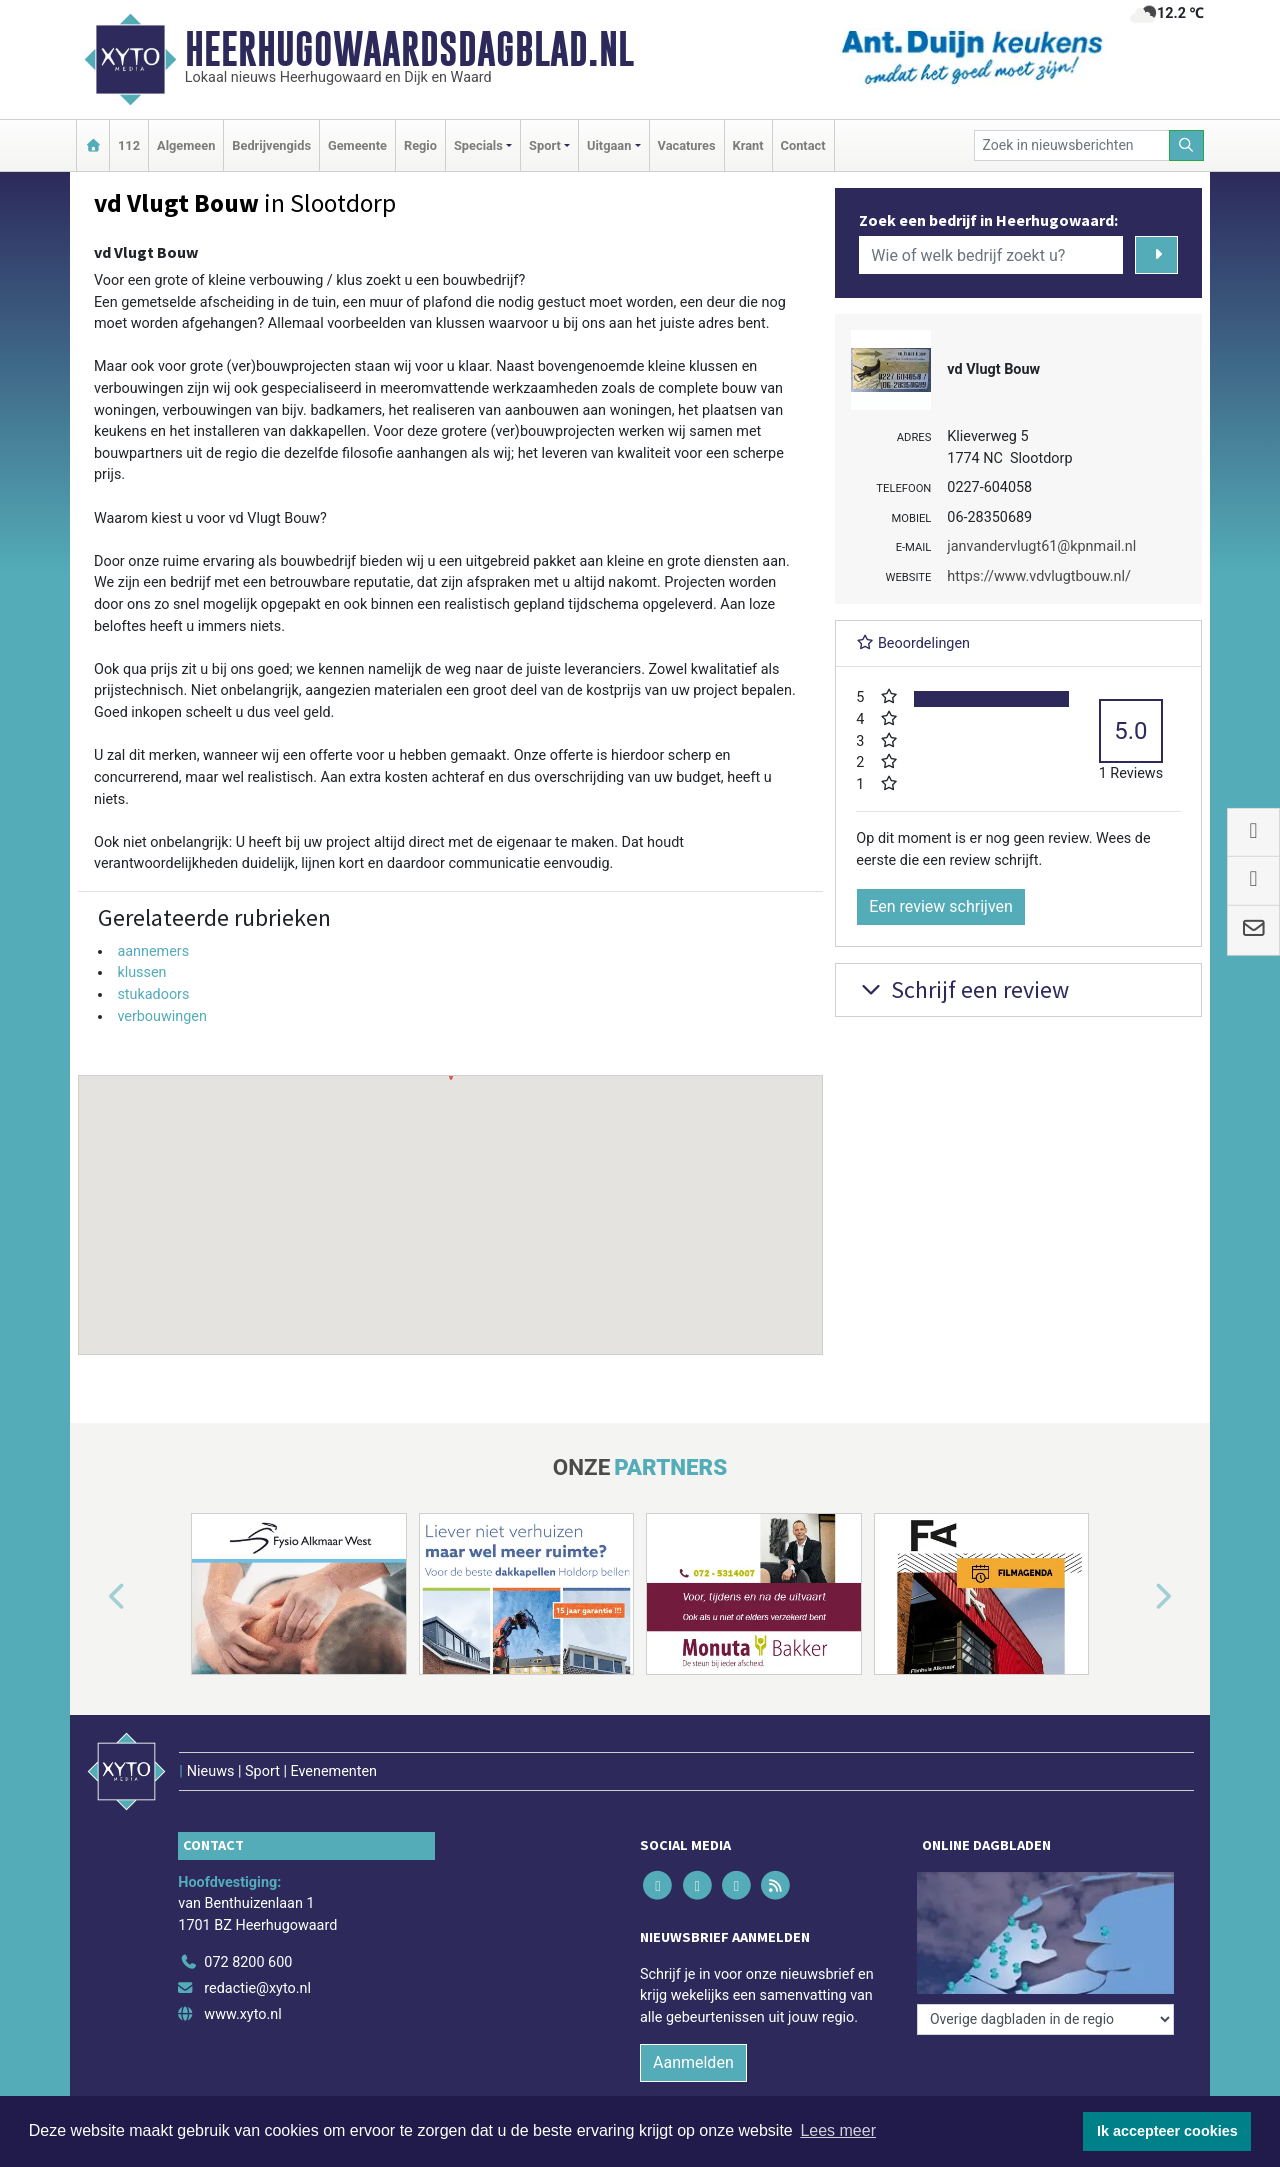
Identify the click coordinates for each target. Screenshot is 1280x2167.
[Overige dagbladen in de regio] (1045, 2019)
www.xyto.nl (242, 2014)
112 (129, 145)
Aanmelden (693, 2062)
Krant (748, 145)
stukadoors (153, 994)
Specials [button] (478, 145)
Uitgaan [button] (609, 145)
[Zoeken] (1187, 145)
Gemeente (357, 145)
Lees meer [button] (838, 2130)
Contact (803, 145)
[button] (451, 1196)
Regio (420, 145)
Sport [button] (545, 145)
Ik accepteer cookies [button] (1167, 2131)
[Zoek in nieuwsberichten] (1072, 145)
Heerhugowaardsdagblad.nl (409, 49)
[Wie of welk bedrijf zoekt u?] (991, 255)
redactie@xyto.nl (257, 1988)
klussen (141, 972)
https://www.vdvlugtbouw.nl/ (1039, 576)
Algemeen (186, 145)
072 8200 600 (248, 1962)
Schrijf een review (962, 989)
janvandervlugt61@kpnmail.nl (1041, 546)
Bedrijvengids (271, 145)
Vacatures (687, 145)
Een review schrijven (941, 906)
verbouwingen (162, 1016)
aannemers (153, 951)
